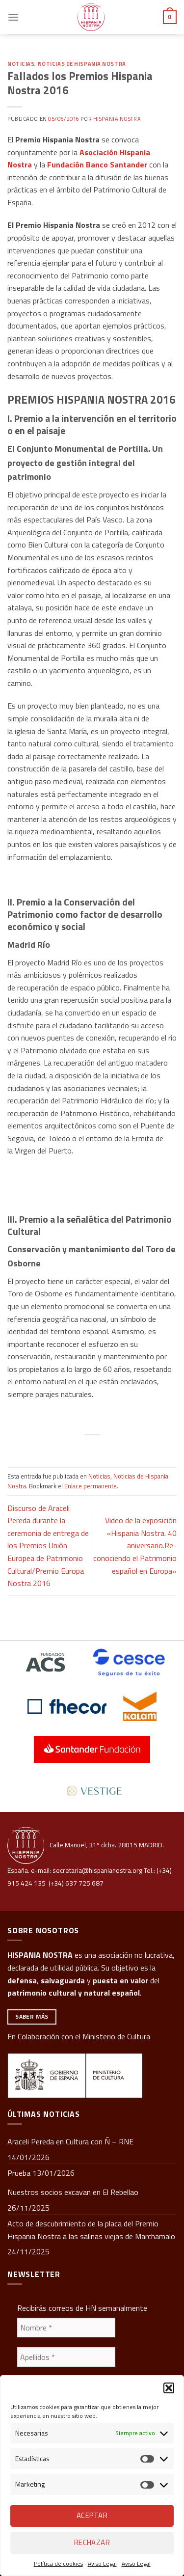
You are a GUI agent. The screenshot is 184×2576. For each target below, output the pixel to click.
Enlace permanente (90, 1486)
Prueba (18, 2173)
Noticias (20, 63)
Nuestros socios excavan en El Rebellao (72, 2192)
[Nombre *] (66, 2327)
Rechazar (92, 2542)
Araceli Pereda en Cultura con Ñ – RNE (70, 2141)
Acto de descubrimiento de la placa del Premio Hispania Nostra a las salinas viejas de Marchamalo (91, 2230)
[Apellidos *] (66, 2357)
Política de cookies (58, 2563)
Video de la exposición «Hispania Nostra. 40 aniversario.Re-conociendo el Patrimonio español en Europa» (135, 1545)
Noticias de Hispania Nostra (82, 63)
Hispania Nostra (117, 118)
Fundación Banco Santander (97, 164)
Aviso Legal (102, 2563)
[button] (169, 2388)
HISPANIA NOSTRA (40, 1955)
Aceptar (92, 2515)
